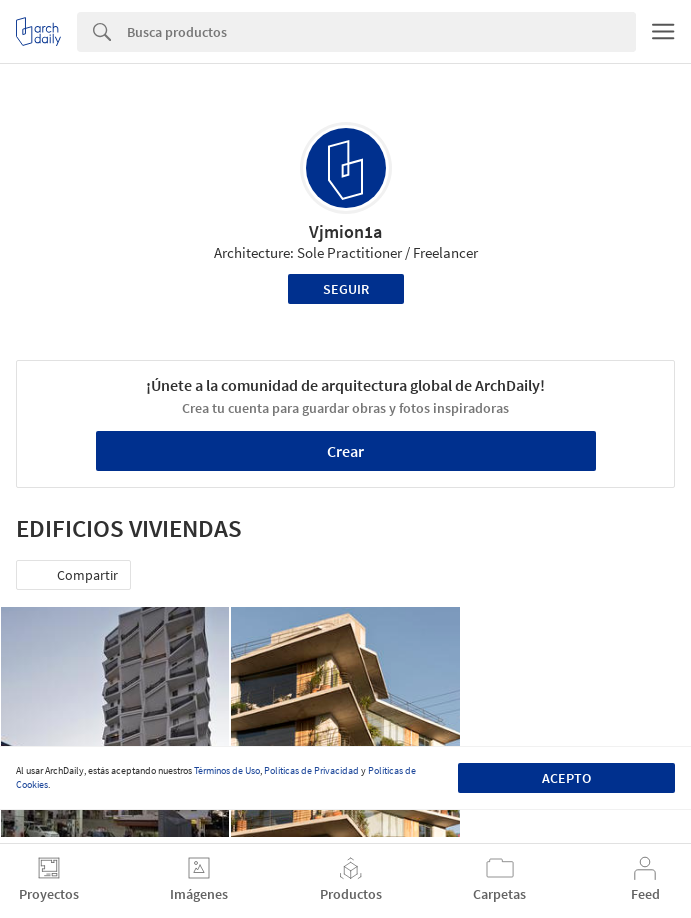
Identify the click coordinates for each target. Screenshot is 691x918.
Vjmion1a (345, 231)
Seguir (346, 289)
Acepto (566, 778)
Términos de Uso (227, 770)
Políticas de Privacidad (311, 770)
